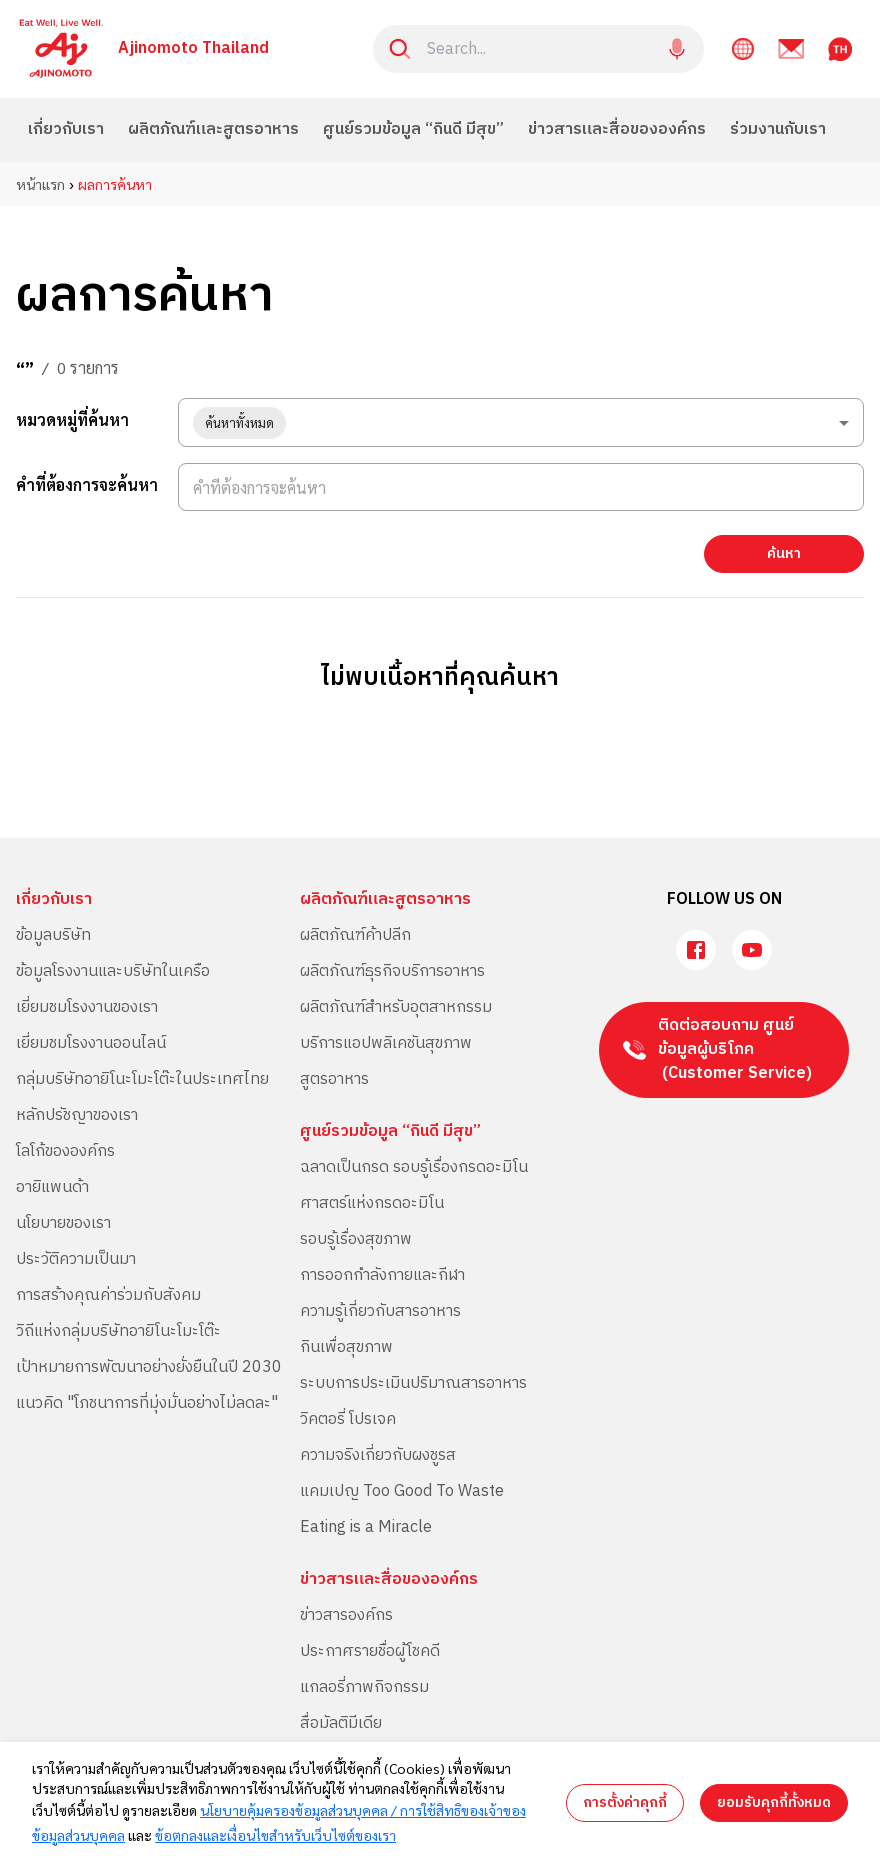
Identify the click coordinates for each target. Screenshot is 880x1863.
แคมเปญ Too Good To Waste (402, 1491)
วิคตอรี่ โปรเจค (348, 1419)
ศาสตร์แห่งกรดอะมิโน (372, 1203)
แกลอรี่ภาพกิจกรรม (364, 1687)
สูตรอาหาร (334, 1079)
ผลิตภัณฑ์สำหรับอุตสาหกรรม (396, 1007)
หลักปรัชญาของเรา (77, 1115)
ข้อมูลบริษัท (53, 935)
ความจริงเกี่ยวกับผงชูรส (378, 1455)
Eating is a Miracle (366, 1527)
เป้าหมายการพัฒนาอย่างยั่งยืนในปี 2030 (149, 1367)
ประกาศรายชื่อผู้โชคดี (370, 1651)
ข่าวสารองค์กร (346, 1615)
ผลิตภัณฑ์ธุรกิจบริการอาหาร (392, 971)
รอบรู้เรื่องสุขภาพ (356, 1239)
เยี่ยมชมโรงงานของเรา (87, 1007)
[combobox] (521, 422)
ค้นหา (784, 553)
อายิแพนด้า (52, 1187)
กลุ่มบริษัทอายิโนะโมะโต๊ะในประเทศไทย (142, 1079)
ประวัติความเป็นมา (76, 1259)
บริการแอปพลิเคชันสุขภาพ (386, 1043)
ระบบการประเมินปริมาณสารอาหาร (413, 1383)
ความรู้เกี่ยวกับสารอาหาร (380, 1311)
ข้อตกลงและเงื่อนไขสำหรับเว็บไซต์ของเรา (275, 1835)
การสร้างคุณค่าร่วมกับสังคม (108, 1295)
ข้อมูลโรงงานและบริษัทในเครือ (113, 971)
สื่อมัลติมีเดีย (341, 1723)
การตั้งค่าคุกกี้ (625, 1802)
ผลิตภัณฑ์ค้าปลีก (355, 935)
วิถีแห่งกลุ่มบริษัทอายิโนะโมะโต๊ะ (118, 1331)
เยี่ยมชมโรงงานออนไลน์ (91, 1043)
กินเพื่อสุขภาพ (346, 1347)
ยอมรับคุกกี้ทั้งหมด (774, 1802)
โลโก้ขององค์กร (65, 1151)
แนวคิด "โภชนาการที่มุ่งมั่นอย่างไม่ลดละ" (147, 1403)
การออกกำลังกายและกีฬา (382, 1275)
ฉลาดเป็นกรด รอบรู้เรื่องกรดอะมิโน (414, 1167)
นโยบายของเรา (63, 1223)
